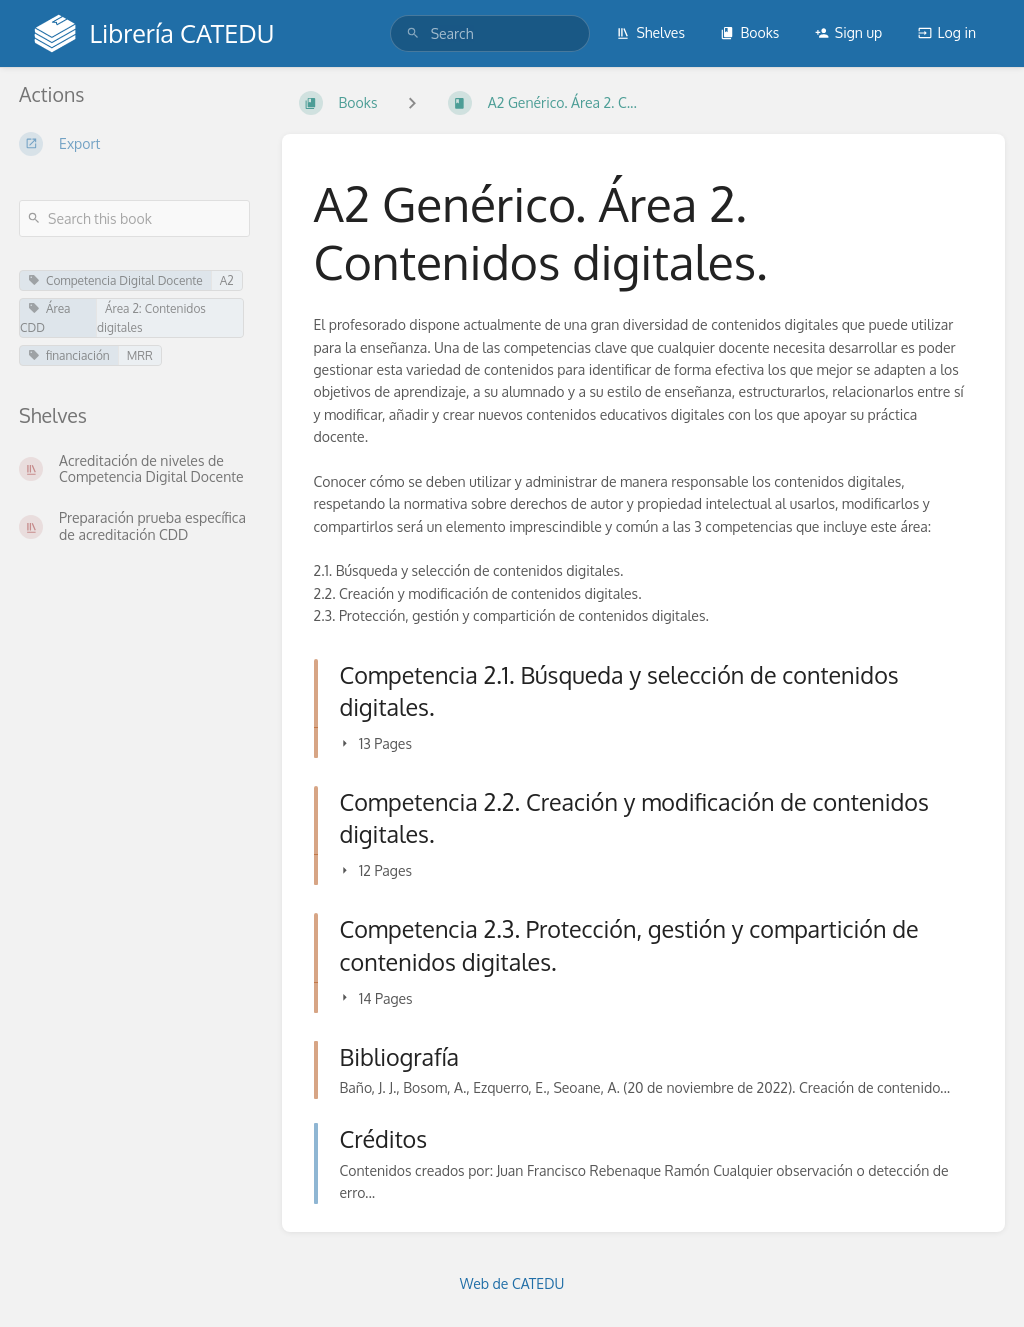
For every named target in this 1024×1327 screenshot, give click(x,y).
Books (749, 32)
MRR (140, 355)
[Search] (413, 33)
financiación (69, 355)
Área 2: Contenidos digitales (151, 318)
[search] (490, 33)
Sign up (848, 32)
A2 (227, 280)
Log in (947, 32)
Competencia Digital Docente (115, 280)
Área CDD (45, 318)
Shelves (650, 32)
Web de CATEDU (512, 1283)
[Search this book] (134, 218)
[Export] (134, 144)
